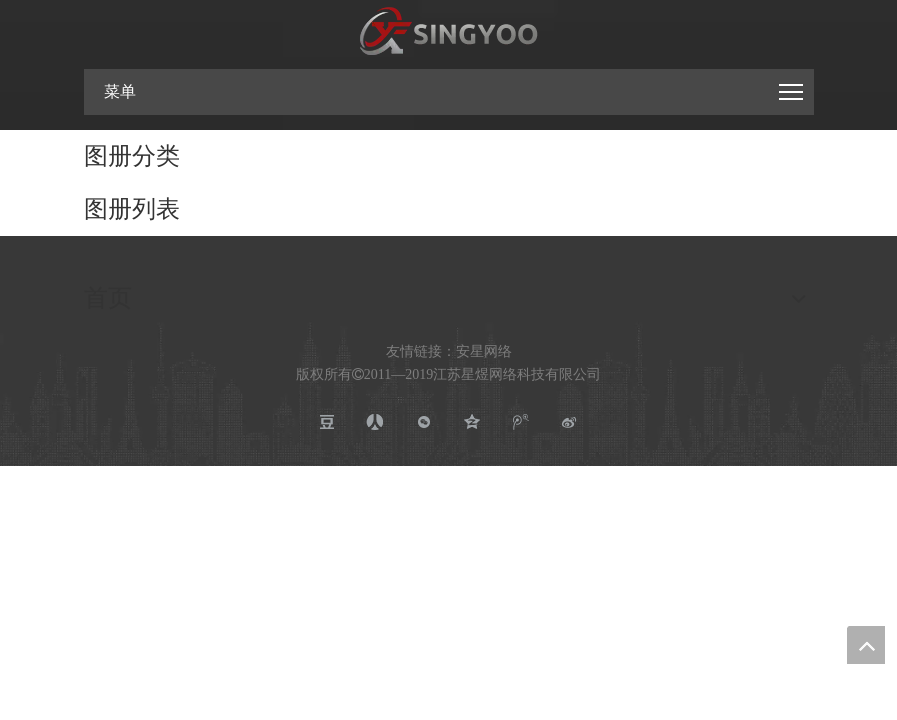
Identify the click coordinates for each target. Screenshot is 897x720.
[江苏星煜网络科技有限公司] (449, 32)
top (866, 645)
